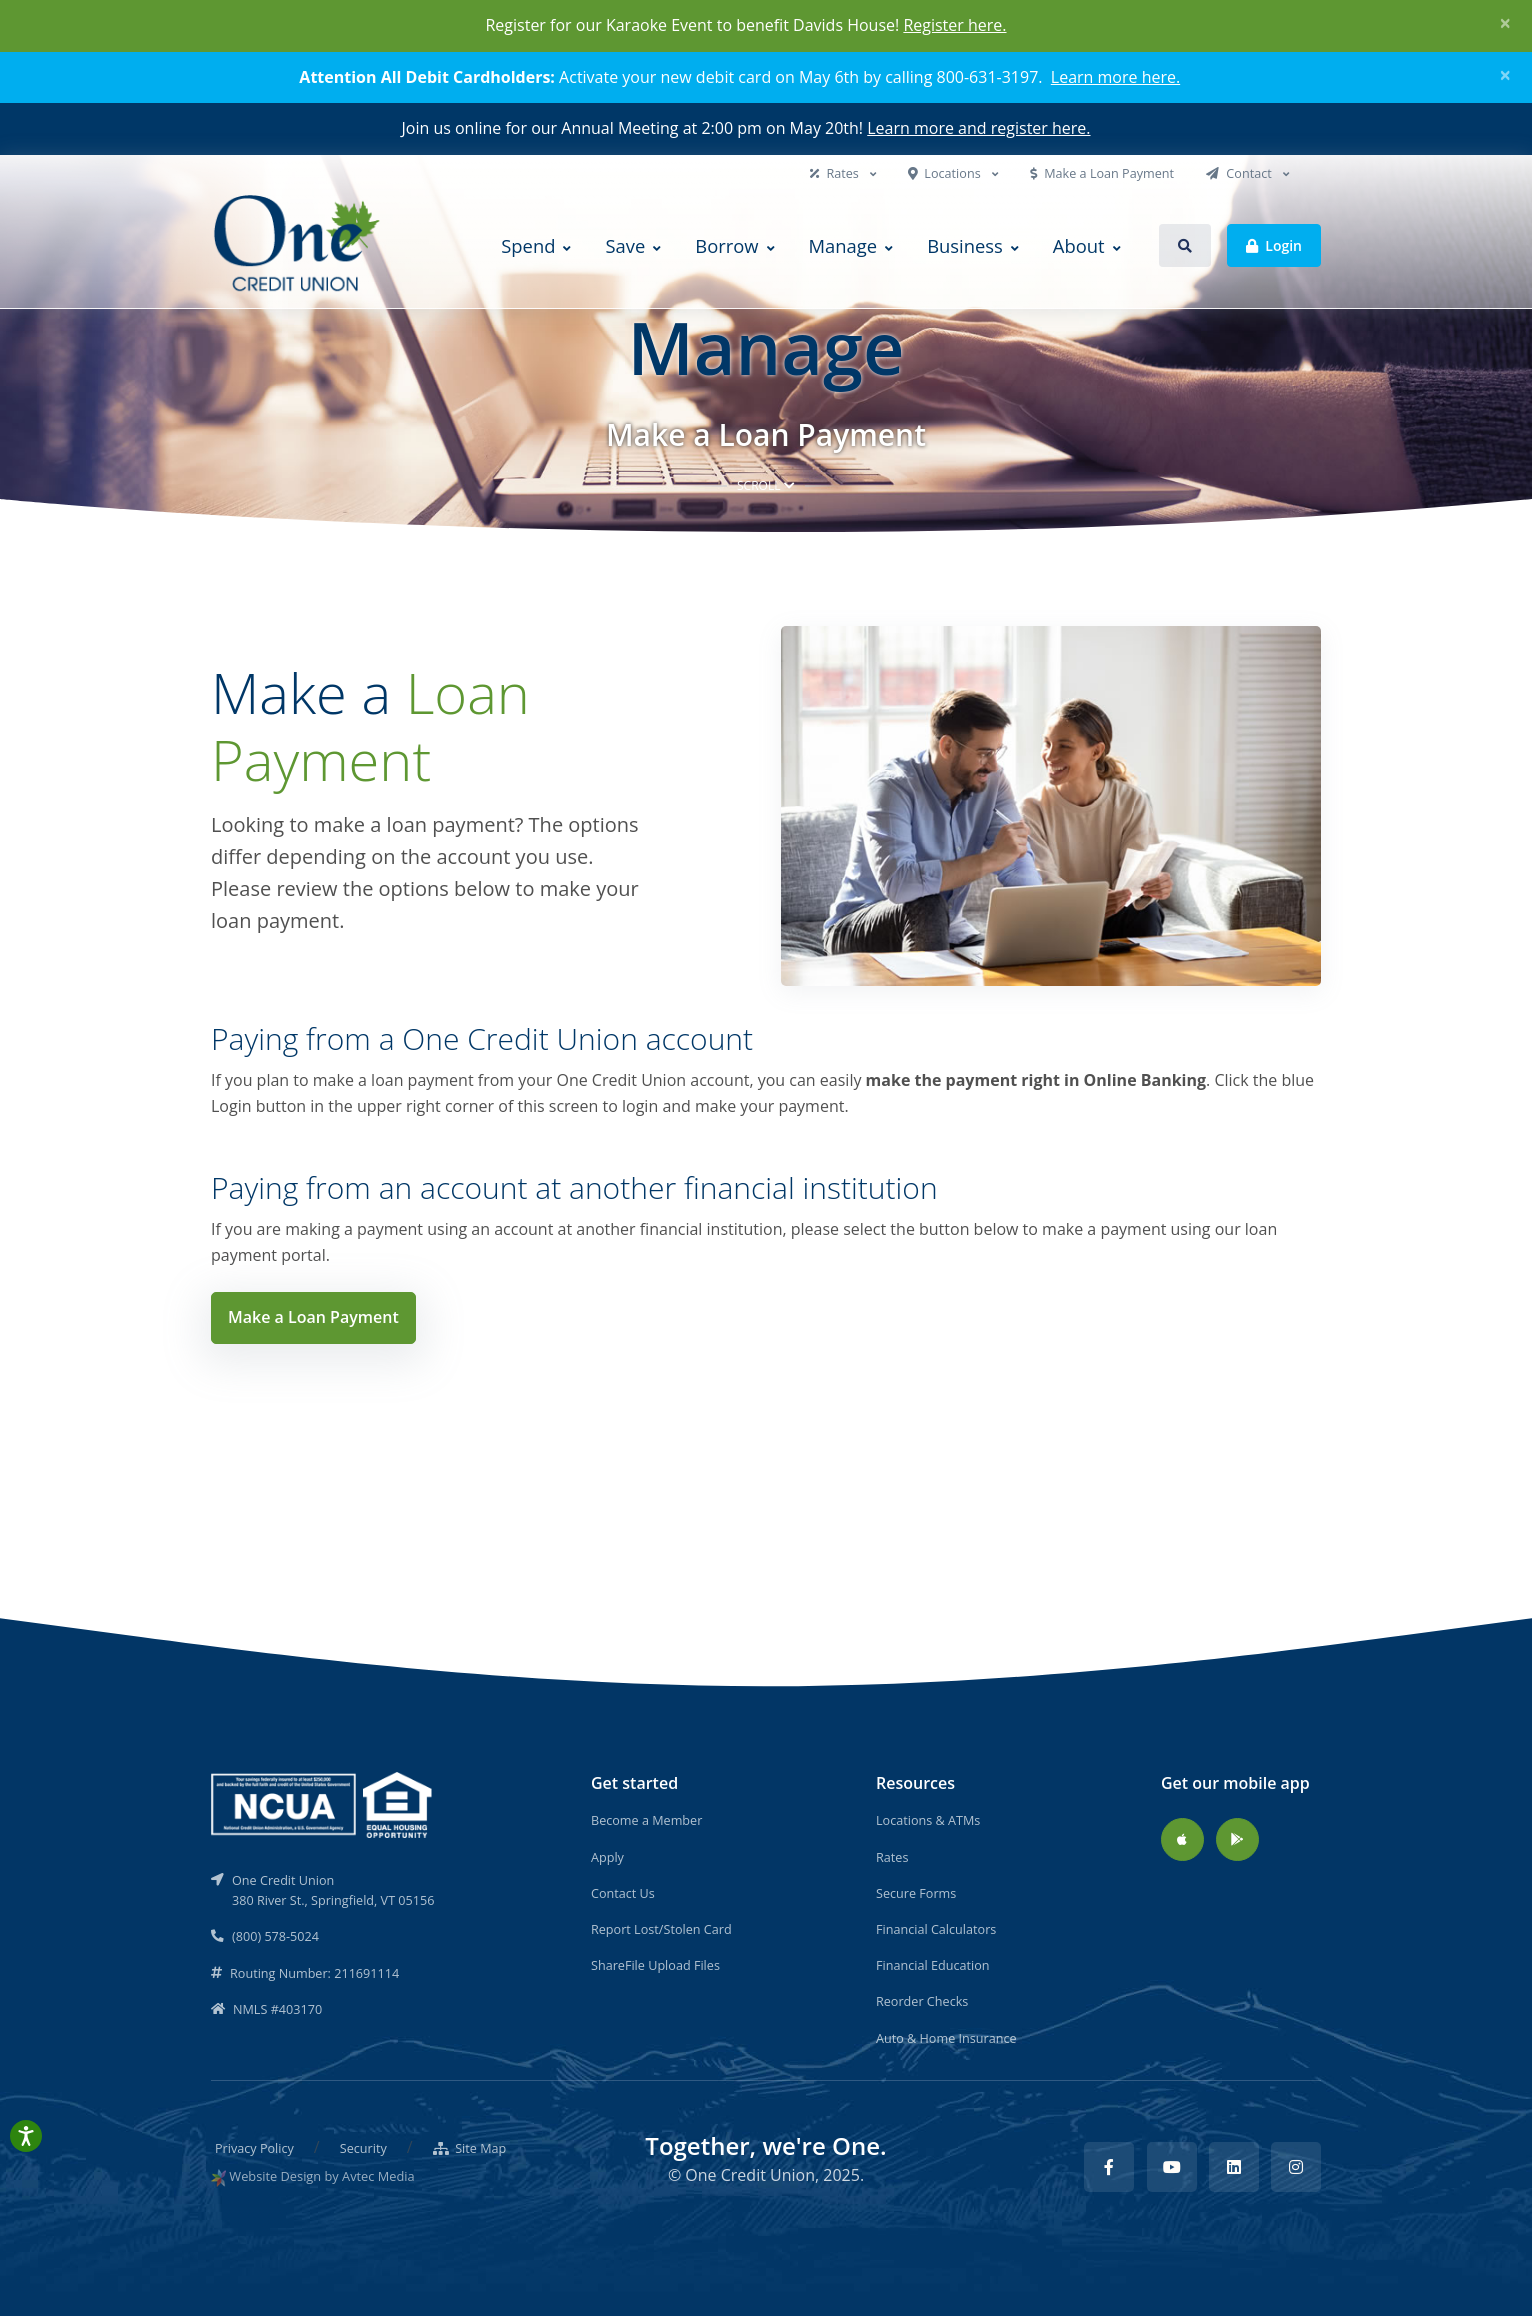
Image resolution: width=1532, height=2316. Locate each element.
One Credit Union (750, 2175)
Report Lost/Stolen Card (661, 1929)
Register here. (954, 25)
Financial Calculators (936, 1929)
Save (625, 245)
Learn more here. (1115, 77)
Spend (528, 245)
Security (363, 2148)
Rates (836, 173)
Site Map (470, 2148)
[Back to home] (299, 245)
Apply (607, 1857)
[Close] (1505, 23)
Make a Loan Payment (1102, 173)
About (1079, 245)
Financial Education (933, 1965)
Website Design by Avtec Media (321, 2176)
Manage (843, 245)
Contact (1240, 173)
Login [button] (1274, 244)
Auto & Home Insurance (946, 2038)
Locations (946, 173)
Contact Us (623, 1893)
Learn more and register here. (978, 128)
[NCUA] (323, 1803)
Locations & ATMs (928, 1820)
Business (965, 245)
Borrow (726, 245)
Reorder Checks (922, 2001)
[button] (1185, 245)
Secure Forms (916, 1893)
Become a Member (646, 1820)
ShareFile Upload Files (655, 1965)
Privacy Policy (254, 2148)
